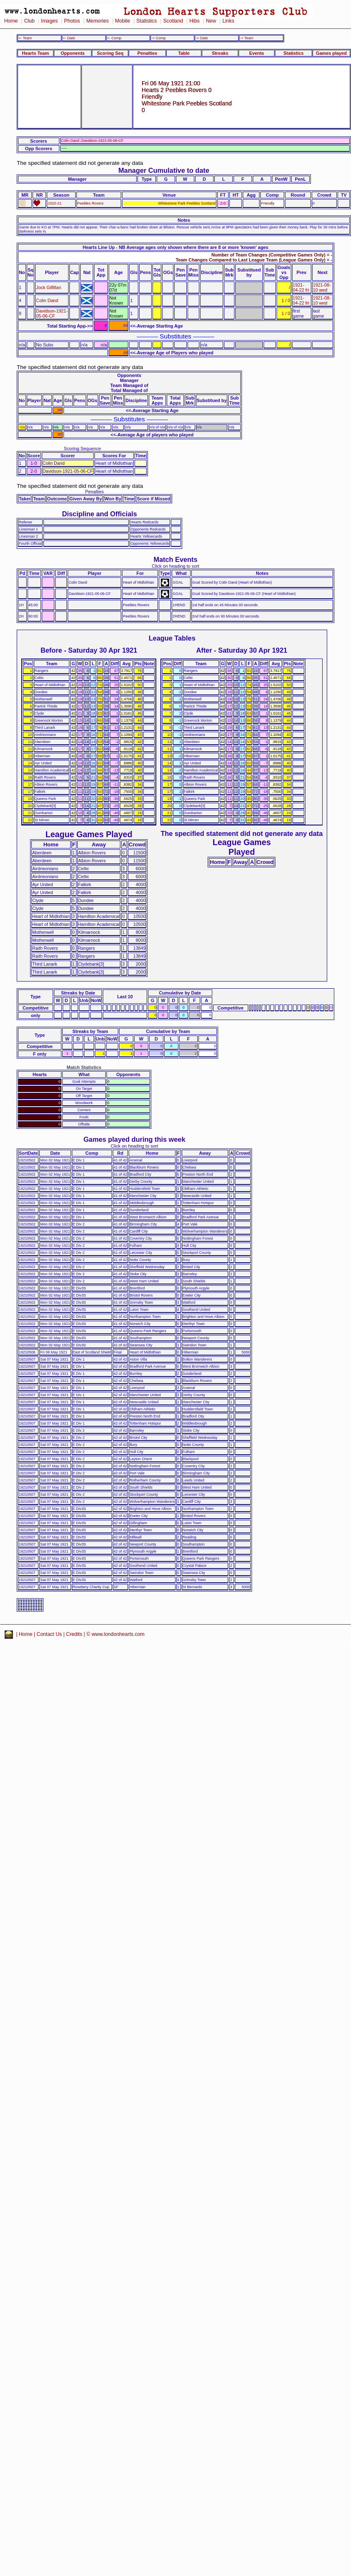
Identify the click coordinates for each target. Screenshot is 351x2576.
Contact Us (49, 1634)
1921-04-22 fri (301, 287)
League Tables (172, 638)
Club (29, 21)
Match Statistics (84, 1067)
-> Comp (158, 38)
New (211, 21)
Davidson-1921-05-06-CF (51, 313)
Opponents (72, 53)
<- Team (25, 38)
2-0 (223, 203)
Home (11, 21)
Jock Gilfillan (48, 287)
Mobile (122, 21)
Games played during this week (135, 1139)
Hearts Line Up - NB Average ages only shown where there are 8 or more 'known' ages (175, 247)
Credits (74, 1634)
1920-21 (54, 203)
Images (49, 21)
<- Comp (114, 38)
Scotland (173, 21)
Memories (97, 21)
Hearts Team (35, 53)
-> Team (246, 38)
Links (228, 21)
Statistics (146, 21)
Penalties (147, 53)
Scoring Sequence (82, 448)
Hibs (194, 21)
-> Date (202, 38)
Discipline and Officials (99, 514)
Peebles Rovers (90, 203)
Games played (331, 53)
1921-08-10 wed (322, 287)
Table (184, 53)
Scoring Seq (110, 53)
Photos (72, 21)
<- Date (69, 38)
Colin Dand (47, 300)
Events (256, 53)
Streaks (220, 53)
